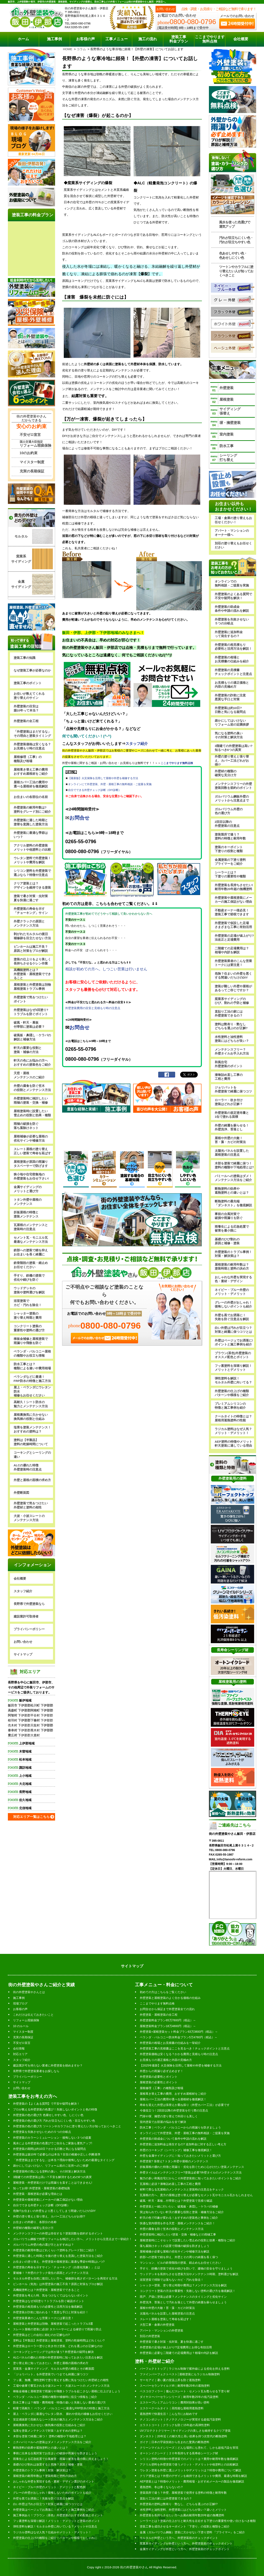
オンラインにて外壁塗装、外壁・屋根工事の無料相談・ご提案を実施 (110, 784)
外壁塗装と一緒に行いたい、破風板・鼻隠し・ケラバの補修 (179, 2206)
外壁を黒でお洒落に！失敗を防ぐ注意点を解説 (232, 1317)
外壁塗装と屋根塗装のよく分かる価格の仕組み (170, 1998)
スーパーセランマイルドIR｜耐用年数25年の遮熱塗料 (175, 2385)
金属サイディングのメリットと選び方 (28, 1189)
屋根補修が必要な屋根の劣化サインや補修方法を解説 (174, 2251)
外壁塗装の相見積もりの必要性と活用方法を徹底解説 (48, 2306)
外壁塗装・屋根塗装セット (31, 254)
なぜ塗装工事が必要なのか (32, 670)
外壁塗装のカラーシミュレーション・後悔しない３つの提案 (52, 2137)
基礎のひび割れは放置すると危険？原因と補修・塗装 (48, 2464)
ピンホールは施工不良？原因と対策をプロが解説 (31, 948)
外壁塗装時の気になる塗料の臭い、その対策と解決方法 (49, 2171)
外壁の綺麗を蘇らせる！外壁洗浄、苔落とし (232, 1127)
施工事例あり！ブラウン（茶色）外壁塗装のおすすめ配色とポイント (58, 2515)
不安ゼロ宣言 (21, 2043)
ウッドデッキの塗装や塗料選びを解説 (29, 1290)
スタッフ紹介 (136, 744)
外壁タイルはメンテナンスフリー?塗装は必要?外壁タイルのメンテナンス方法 (191, 2172)
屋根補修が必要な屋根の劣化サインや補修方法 (31, 1138)
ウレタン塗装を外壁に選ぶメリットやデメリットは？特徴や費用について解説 (190, 2470)
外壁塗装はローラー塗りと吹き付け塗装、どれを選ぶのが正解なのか (58, 2346)
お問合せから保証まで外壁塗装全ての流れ (167, 2009)
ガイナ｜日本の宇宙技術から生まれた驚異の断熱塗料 (174, 2442)
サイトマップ (23, 1654)
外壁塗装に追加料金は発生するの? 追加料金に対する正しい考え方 (183, 2144)
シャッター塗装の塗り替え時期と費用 (28, 1315)
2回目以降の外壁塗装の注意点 (227, 824)
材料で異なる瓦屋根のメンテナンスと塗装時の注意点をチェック (182, 2189)
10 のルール (21, 2026)
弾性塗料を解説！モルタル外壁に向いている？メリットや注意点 (55, 2526)
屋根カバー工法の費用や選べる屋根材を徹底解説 (31, 784)
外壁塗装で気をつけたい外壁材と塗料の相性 (31, 1505)
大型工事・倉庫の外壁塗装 (157, 2324)
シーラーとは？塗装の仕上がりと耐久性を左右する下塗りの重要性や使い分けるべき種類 (198, 2520)
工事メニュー (116, 39)
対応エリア (20, 2054)
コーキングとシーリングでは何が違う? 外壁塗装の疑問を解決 (53, 2351)
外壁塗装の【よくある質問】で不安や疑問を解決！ (46, 2103)
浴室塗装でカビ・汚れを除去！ (28, 1303)
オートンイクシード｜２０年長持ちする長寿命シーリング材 (179, 2453)
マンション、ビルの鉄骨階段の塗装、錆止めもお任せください (180, 2262)
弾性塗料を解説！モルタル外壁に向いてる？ (233, 1380)
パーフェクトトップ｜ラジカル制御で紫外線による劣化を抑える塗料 (185, 2368)
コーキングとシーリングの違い (32, 1454)
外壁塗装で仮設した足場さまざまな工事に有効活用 (233, 925)
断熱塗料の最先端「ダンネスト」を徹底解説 (233, 1203)
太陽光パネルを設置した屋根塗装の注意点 (232, 1153)
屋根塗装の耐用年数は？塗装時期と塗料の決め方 (232, 1266)
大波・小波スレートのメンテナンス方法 (29, 1518)
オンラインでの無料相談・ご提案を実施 (232, 583)
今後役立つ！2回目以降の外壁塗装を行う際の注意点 (174, 2110)
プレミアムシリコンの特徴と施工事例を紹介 (230, 1406)
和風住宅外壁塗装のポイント (229, 1064)
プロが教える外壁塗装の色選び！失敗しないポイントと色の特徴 (55, 2109)
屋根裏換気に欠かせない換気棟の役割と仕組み (31, 1417)
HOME (67, 49)
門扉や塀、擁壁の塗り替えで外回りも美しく (169, 2116)
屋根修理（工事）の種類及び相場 (28, 759)
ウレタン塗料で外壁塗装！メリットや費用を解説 (32, 860)
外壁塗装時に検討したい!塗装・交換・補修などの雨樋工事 (178, 2234)
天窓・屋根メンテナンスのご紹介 (29, 1075)
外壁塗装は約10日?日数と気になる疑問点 (230, 710)
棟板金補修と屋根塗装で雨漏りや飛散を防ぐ (31, 1341)
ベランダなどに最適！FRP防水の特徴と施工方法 (32, 1379)
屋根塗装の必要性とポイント (158, 2082)
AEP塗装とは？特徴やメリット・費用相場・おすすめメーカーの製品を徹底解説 (192, 2481)
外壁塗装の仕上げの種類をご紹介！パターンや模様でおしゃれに (55, 2538)
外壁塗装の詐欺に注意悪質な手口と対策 (230, 697)
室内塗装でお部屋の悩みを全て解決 (163, 2122)
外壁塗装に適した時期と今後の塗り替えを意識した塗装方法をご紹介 (58, 2255)
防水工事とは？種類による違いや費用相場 (32, 1366)
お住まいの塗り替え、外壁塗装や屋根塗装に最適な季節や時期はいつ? (59, 2261)
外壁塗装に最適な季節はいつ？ (31, 835)
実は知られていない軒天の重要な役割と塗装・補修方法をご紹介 (182, 2212)
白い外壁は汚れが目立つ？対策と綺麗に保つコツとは (233, 1330)
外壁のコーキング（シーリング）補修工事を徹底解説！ (176, 2150)
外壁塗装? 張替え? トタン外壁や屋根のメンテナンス (174, 2161)
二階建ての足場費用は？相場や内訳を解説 (232, 950)
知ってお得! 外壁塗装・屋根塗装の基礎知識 (41, 2188)
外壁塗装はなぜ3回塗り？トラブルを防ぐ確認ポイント (48, 2301)
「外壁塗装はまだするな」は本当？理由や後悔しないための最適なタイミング (64, 2160)
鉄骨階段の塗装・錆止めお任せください (31, 1265)
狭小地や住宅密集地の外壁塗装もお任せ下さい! (31, 1176)
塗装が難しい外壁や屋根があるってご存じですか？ (233, 988)
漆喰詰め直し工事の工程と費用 (229, 1077)
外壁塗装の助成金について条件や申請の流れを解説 (173, 2138)
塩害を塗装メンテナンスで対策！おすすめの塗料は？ (48, 2430)
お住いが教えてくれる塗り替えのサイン (29, 695)
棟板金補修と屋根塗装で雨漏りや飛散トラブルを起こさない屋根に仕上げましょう (66, 2391)
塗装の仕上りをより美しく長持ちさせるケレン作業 (32, 961)
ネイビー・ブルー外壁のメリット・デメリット (232, 1292)
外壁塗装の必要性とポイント (158, 2076)
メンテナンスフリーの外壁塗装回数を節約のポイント (233, 786)
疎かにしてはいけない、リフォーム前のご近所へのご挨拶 (50, 2165)
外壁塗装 (31, 228)
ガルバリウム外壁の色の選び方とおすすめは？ (43, 2244)
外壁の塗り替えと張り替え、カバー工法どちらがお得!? (49, 2216)
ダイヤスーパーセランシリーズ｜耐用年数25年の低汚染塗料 (179, 2396)
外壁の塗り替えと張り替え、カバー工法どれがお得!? (232, 760)
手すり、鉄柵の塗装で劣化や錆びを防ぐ (29, 1277)
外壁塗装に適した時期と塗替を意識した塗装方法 (31, 822)
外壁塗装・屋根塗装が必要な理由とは (37, 2193)
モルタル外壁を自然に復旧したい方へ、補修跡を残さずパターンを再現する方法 (65, 2278)
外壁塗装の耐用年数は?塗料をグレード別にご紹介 (32, 809)
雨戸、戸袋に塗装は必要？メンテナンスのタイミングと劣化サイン (183, 2296)
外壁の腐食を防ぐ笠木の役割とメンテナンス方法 (32, 1088)
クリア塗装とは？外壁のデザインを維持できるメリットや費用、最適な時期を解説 (193, 2475)
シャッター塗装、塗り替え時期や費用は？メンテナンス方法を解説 (183, 2285)
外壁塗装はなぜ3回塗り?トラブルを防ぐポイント (31, 1012)
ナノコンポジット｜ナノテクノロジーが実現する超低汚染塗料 (180, 2419)
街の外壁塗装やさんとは (29, 1992)
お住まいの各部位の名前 (31, 797)
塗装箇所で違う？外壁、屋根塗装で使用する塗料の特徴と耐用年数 (183, 2492)
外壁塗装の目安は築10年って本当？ (26, 708)
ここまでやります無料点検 (210, 39)
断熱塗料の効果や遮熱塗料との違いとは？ (232, 1190)
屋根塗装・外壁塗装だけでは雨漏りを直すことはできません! (52, 2182)
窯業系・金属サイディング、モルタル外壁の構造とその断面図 (53, 2368)
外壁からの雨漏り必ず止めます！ (161, 2071)
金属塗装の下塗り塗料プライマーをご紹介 (230, 862)
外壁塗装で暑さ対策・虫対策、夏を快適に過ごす (172, 2341)
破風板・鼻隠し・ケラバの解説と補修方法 (32, 1037)
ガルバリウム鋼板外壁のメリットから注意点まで (232, 798)
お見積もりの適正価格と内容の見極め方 (232, 684)
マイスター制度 (23, 2031)
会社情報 (19, 2048)
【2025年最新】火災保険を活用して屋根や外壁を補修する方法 (181, 2065)
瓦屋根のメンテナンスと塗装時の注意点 (31, 1227)
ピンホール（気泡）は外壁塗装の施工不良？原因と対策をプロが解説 (58, 2284)
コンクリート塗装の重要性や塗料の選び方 (29, 1328)
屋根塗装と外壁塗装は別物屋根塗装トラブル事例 (32, 986)
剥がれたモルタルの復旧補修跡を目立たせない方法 (32, 936)
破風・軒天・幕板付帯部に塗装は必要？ (29, 1024)
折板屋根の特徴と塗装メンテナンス (26, 1214)
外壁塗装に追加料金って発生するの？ (229, 634)
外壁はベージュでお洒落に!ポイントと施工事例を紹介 (234, 1342)
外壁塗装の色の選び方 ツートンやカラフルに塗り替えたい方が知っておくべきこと (67, 2126)
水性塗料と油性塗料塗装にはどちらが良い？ (232, 1039)
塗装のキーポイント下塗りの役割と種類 (229, 849)
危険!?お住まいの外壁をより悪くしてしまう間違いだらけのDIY (54, 2210)
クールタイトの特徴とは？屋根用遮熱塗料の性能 (233, 1418)
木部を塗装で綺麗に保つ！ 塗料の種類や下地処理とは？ (49, 2436)
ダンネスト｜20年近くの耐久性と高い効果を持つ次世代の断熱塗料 (183, 2436)
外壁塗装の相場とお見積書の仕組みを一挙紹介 (170, 2043)
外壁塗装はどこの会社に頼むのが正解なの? (41, 2334)
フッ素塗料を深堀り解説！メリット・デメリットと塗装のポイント (56, 2520)
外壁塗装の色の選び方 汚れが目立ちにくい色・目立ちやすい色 (54, 2120)
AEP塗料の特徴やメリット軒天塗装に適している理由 (233, 1443)
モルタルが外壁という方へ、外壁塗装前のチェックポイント (179, 2538)
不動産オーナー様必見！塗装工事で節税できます (232, 912)
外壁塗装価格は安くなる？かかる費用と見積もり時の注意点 (179, 2054)
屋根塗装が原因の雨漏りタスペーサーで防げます (31, 1164)
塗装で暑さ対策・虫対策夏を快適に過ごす (31, 898)
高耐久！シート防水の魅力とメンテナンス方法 (31, 1404)
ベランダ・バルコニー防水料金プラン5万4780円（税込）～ (178, 2037)
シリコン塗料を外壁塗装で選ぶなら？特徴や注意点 (32, 873)
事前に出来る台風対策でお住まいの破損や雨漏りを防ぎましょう (55, 2453)
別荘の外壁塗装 (150, 2336)
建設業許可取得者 (26, 1616)
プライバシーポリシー (29, 1629)
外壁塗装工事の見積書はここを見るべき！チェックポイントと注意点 (185, 2048)
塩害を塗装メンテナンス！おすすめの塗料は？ (32, 1429)
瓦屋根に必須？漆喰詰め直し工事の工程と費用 (170, 2184)
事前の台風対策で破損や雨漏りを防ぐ (229, 1216)
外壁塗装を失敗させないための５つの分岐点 (42, 2131)
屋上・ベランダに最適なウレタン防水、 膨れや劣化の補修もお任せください (62, 2413)
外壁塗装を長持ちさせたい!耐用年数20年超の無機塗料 (234, 887)
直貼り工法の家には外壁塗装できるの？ (229, 1013)
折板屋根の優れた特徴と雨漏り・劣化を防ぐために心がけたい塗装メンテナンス (192, 2167)
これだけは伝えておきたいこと (33, 2014)
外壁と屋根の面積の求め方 (32, 1480)
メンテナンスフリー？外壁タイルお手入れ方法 (232, 1051)
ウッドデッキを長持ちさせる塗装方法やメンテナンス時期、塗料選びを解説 (189, 2274)
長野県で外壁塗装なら (29, 1603)
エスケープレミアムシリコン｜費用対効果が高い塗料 (174, 2402)
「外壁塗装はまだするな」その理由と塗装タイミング (32, 733)
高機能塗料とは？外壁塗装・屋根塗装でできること (32, 974)
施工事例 (54, 39)
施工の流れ (147, 39)
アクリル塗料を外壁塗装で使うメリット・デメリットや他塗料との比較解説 (189, 2464)
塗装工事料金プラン (178, 39)
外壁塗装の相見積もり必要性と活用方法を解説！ (233, 647)
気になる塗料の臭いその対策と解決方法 (229, 735)
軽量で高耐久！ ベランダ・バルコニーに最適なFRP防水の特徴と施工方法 (61, 2408)
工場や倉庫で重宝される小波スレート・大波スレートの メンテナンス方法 (61, 2385)
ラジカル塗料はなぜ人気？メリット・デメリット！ (233, 1431)
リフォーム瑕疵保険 (26, 2020)
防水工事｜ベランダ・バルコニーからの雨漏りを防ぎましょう (180, 2127)
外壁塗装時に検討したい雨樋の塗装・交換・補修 (31, 1100)
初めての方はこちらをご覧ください (163, 1992)
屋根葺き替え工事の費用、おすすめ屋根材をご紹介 (173, 2093)
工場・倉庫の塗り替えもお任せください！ (233, 520)
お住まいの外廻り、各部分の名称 (35, 2222)
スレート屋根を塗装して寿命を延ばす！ (166, 2319)
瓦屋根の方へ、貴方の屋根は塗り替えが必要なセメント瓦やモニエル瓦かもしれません (196, 2195)
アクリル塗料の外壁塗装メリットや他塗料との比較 (32, 847)
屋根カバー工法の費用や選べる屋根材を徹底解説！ (173, 2099)
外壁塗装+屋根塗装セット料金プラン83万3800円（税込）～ (179, 2031)
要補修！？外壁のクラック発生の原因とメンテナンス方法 (50, 2272)
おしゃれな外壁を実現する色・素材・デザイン (233, 1279)
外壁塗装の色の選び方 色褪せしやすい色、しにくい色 (48, 2115)
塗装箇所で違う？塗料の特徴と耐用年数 (230, 836)
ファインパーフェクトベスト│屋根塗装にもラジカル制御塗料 (180, 2374)
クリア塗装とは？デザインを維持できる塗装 (32, 885)
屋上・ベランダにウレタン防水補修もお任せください (32, 1391)
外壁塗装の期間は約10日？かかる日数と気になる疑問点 (49, 2148)
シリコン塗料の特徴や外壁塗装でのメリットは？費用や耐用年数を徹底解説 (189, 2458)
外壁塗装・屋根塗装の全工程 (158, 2014)
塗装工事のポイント (28, 683)
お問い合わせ (23, 1641)
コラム (81, 49)
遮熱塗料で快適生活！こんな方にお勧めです (169, 2413)
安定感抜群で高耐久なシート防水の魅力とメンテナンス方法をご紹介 (58, 2419)
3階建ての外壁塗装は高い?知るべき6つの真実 (234, 748)
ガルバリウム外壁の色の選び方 (229, 811)
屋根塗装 (31, 241)
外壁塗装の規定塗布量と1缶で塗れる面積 (232, 1115)
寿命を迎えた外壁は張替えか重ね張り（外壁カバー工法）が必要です (185, 2105)
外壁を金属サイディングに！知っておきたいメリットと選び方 (180, 2155)
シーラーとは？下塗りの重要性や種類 (230, 874)
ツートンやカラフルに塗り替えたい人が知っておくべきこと (236, 271)
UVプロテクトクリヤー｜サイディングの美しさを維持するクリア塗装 (185, 2430)
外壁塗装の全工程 (26, 721)
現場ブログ (20, 2003)
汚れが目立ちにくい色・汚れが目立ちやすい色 (236, 240)
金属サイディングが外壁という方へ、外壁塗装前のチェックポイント (185, 2549)
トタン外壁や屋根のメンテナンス (28, 1201)
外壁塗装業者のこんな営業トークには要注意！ (233, 963)
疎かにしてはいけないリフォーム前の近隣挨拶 (232, 722)
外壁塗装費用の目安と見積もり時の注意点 (92, 1008)
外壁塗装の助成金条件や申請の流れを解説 (232, 609)
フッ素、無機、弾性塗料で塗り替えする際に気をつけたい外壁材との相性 (61, 2380)
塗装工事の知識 (24, 657)
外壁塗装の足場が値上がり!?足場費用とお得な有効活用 (176, 2347)
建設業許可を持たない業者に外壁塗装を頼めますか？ (48, 2065)
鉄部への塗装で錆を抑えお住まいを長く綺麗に (31, 1252)
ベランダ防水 (31, 266)
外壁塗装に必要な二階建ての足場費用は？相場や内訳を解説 (179, 2353)
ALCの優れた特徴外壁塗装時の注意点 (28, 1467)
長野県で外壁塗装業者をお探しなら (36, 2071)
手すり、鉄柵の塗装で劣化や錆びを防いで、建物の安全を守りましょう (186, 2268)
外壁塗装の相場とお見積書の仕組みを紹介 (232, 659)
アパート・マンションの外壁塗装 (161, 2330)
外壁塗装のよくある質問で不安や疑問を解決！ (233, 596)
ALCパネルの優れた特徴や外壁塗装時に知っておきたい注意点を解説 (58, 2357)
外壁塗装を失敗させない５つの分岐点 (232, 621)
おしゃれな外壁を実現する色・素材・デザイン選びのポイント (53, 2481)
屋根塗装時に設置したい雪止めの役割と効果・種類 (32, 1113)
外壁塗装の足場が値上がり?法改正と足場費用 (234, 937)
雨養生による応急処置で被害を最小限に (232, 1228)
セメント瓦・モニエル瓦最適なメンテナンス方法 (31, 1239)
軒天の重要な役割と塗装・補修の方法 (28, 1050)
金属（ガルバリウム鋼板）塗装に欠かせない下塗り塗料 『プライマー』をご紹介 (192, 2532)
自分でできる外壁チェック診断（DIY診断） (94, 790)
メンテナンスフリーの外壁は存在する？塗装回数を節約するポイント (58, 2233)
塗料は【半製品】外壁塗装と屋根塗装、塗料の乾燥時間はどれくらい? (59, 2340)
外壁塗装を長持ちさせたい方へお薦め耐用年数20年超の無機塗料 (182, 2515)
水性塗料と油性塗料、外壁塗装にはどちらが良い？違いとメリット (183, 2509)
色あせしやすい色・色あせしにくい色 (233, 255)
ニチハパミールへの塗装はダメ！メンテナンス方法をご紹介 (52, 2442)
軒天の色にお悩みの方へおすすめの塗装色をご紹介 (32, 1062)
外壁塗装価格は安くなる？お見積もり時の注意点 (32, 746)
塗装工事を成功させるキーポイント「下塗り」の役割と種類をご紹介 (185, 2526)
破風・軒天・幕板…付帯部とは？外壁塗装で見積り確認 (176, 2200)
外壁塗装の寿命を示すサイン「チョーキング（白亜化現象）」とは (56, 2267)
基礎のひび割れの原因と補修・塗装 (227, 1241)
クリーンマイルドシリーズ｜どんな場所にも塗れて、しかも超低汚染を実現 (189, 2447)
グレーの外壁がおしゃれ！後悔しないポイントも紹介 (233, 1304)
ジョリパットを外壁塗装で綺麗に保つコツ (233, 1089)
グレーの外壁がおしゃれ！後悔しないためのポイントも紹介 (52, 2492)
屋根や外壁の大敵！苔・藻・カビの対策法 (230, 1140)
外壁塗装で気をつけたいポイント (31, 999)
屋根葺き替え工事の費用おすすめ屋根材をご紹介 (31, 771)
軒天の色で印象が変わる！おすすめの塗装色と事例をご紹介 (179, 2217)
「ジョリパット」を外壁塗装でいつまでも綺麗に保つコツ (50, 2374)
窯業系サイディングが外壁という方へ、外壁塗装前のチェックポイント (186, 2543)
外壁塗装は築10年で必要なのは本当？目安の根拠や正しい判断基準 (56, 2154)
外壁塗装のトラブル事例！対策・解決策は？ (233, 1254)
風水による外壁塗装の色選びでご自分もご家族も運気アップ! (52, 2143)
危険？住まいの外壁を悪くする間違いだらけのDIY (233, 975)
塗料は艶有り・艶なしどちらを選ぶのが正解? (231, 1026)
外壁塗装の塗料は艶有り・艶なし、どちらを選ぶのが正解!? (179, 2504)
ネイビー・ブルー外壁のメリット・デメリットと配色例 (49, 2487)
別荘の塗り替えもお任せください (233, 545)
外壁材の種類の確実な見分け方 (225, 773)
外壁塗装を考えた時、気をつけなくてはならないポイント (50, 2295)
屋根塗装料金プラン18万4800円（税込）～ (168, 2026)
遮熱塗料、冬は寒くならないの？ (161, 2487)
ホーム (23, 39)
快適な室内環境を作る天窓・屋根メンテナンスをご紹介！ (177, 2223)
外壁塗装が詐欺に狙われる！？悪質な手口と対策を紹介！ (50, 2312)
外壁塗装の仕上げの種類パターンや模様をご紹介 (232, 1393)
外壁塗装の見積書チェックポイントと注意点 (233, 672)
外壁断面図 (21, 1492)
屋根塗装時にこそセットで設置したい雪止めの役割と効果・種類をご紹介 (187, 2240)
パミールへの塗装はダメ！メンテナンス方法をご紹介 (233, 1178)
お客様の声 (85, 39)
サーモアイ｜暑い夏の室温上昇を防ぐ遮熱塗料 (170, 2380)
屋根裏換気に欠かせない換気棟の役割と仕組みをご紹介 (49, 2425)
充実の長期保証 (23, 2037)
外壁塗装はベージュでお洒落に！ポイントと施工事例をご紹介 (53, 2509)
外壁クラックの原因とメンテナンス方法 (29, 923)
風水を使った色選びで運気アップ (234, 224)
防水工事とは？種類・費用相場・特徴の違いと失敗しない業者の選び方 (59, 2402)
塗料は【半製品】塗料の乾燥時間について (31, 1442)
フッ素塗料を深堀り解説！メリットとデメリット (233, 1368)
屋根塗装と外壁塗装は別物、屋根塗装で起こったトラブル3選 (53, 2323)
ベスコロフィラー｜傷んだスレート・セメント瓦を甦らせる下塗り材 (185, 2391)
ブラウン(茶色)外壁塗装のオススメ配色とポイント (233, 1355)
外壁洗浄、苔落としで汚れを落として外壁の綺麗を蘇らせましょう (183, 2302)
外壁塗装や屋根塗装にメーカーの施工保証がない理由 (233, 900)
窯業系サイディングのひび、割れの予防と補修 (232, 1001)
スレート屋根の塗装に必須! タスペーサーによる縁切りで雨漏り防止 (57, 2329)
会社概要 (240, 39)
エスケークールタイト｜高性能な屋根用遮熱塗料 (172, 2408)
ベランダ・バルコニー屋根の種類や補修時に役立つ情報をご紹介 (55, 2396)
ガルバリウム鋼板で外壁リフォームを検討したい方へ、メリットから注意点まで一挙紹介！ (72, 2239)
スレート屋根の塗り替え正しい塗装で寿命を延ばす (32, 1151)
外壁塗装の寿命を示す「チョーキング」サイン (31, 911)
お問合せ (79, 818)
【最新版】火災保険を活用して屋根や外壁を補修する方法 (103, 778)
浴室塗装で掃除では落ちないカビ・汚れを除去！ (172, 2279)
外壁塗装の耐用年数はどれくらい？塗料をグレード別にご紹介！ (55, 2250)
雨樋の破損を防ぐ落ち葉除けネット (26, 1126)
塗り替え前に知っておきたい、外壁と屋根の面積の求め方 (50, 2363)
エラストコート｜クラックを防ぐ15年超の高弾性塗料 (175, 2425)
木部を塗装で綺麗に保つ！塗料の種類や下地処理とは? (234, 1165)
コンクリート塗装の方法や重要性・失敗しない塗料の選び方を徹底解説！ (187, 2291)
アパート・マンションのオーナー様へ (232, 532)
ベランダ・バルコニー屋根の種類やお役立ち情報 (32, 1353)
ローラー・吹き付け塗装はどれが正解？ (229, 1102)
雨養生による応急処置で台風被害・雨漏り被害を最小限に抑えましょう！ (61, 2458)
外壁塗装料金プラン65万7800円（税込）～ (168, 2020)
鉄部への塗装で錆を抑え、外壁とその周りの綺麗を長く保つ (179, 2257)
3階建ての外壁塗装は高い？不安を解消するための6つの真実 (52, 2177)
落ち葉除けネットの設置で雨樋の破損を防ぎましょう (174, 2246)
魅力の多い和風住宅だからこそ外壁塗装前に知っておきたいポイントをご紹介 (190, 2178)
